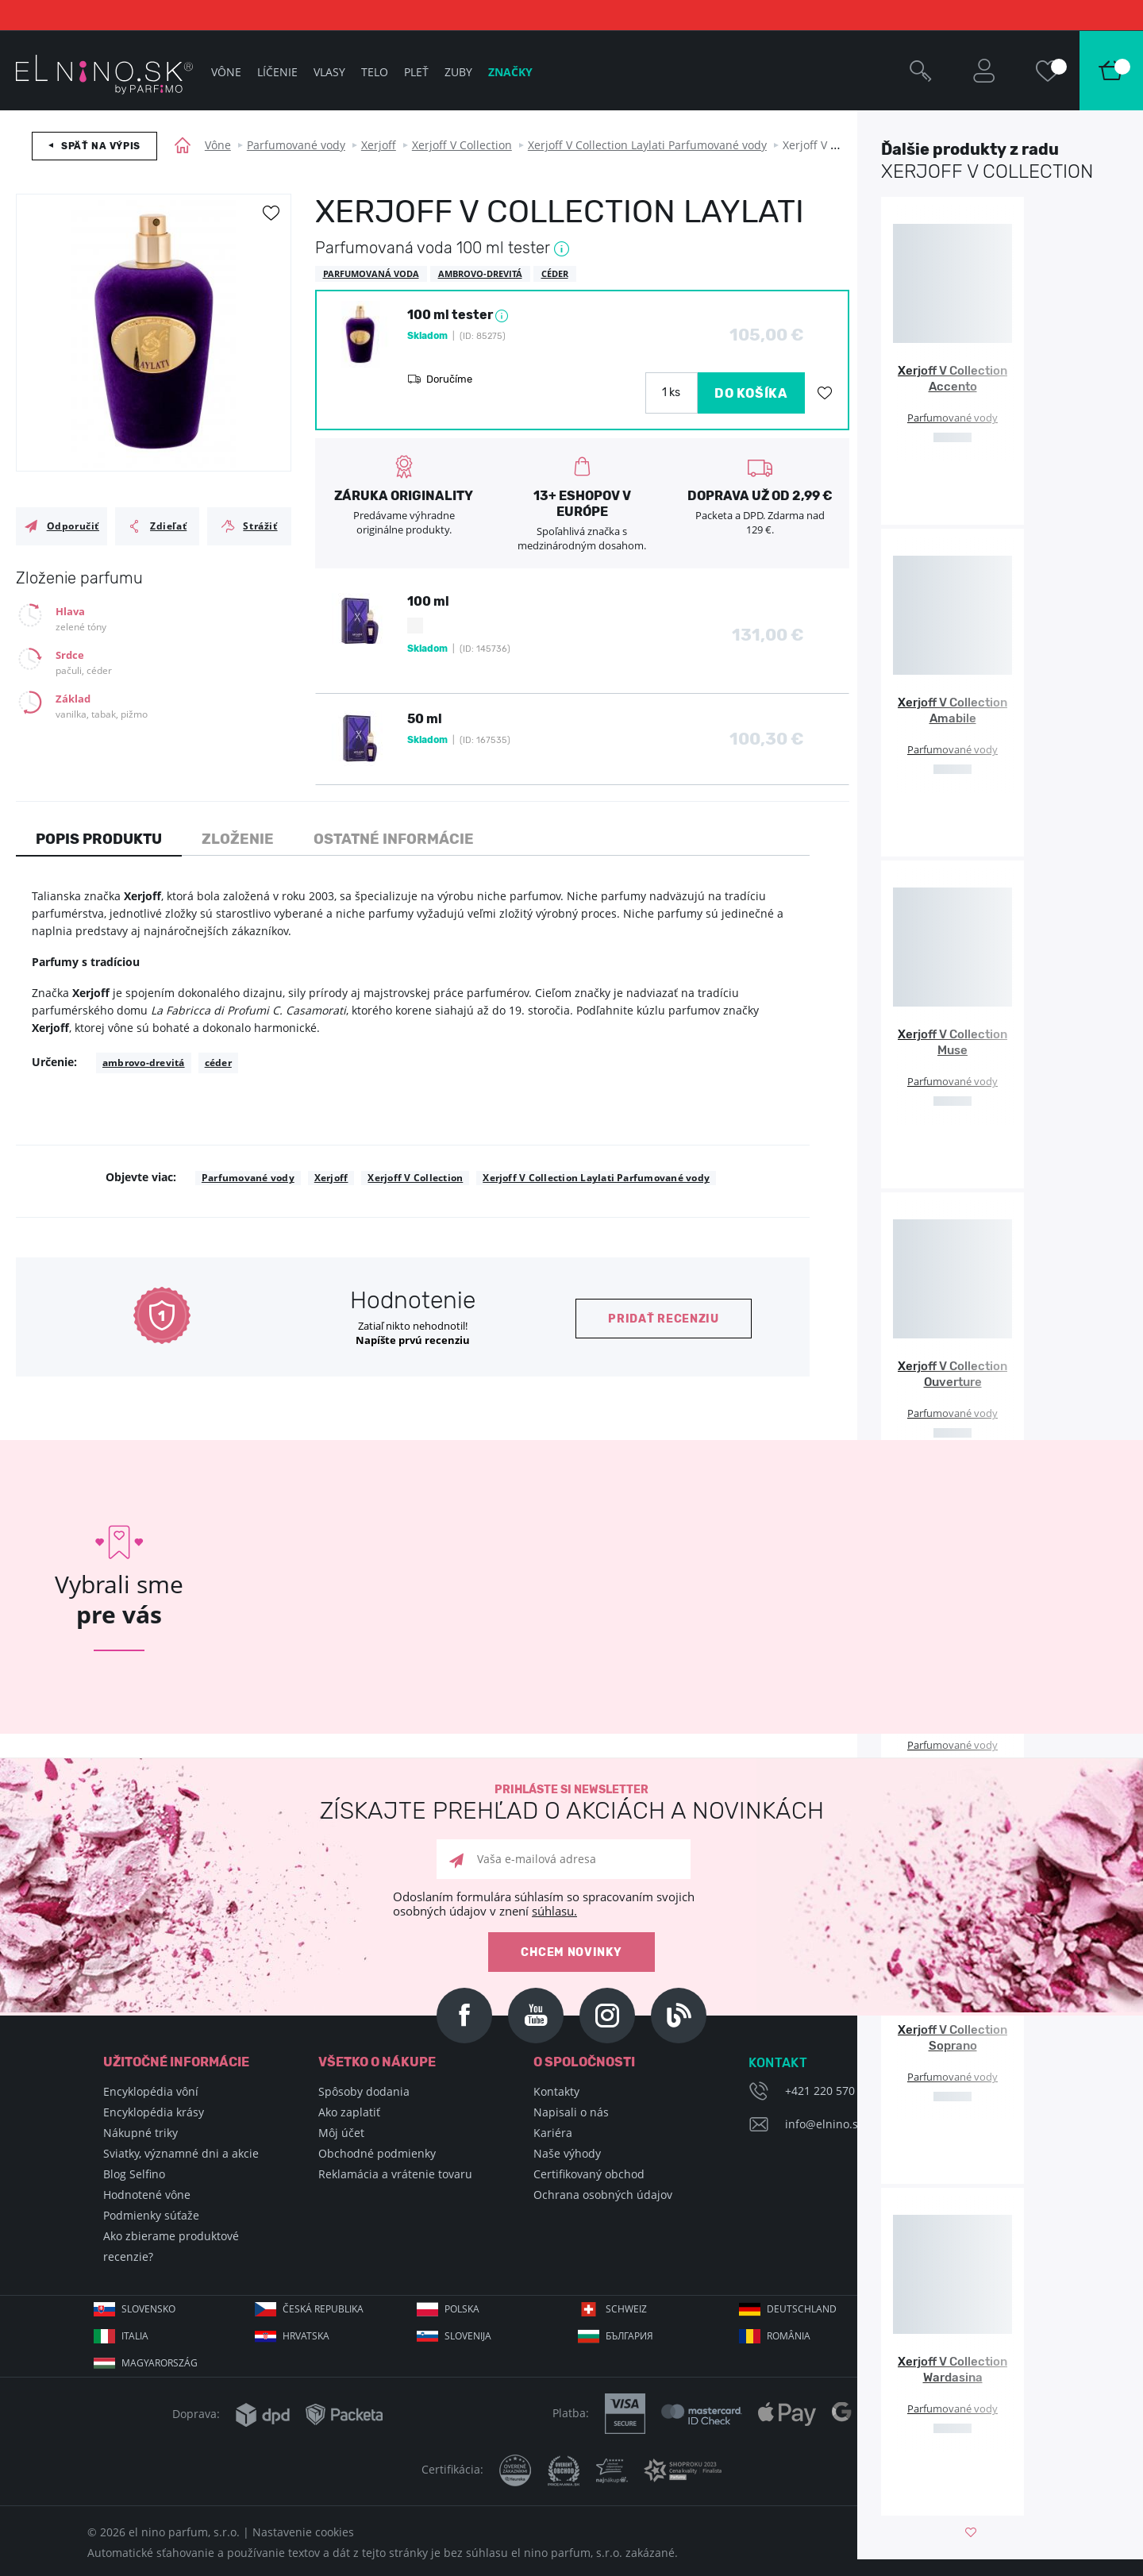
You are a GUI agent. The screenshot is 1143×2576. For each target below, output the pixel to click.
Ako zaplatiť (349, 2112)
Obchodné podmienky (377, 2153)
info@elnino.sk (824, 2123)
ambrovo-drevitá (143, 1062)
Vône (218, 144)
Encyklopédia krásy (153, 2112)
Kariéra (552, 2132)
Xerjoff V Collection (462, 144)
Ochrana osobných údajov (602, 2194)
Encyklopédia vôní (150, 2091)
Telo (374, 71)
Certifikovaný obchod (589, 2173)
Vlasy (329, 71)
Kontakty (556, 2091)
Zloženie (238, 839)
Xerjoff (378, 144)
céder (218, 1062)
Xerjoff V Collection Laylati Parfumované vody (647, 144)
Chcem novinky (571, 1952)
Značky (510, 71)
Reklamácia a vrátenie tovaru (395, 2173)
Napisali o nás (571, 2112)
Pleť (416, 71)
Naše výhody (567, 2153)
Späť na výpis (100, 146)
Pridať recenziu (663, 1319)
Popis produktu (99, 839)
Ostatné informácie (394, 839)
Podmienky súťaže (151, 2215)
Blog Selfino (134, 2173)
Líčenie (277, 71)
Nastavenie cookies (303, 2531)
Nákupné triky (140, 2132)
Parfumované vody (296, 144)
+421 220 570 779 (831, 2090)
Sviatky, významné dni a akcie (181, 2153)
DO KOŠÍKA (751, 393)
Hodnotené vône (146, 2194)
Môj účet (341, 2132)
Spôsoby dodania (364, 2091)
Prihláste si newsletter (571, 1803)
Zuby (458, 71)
